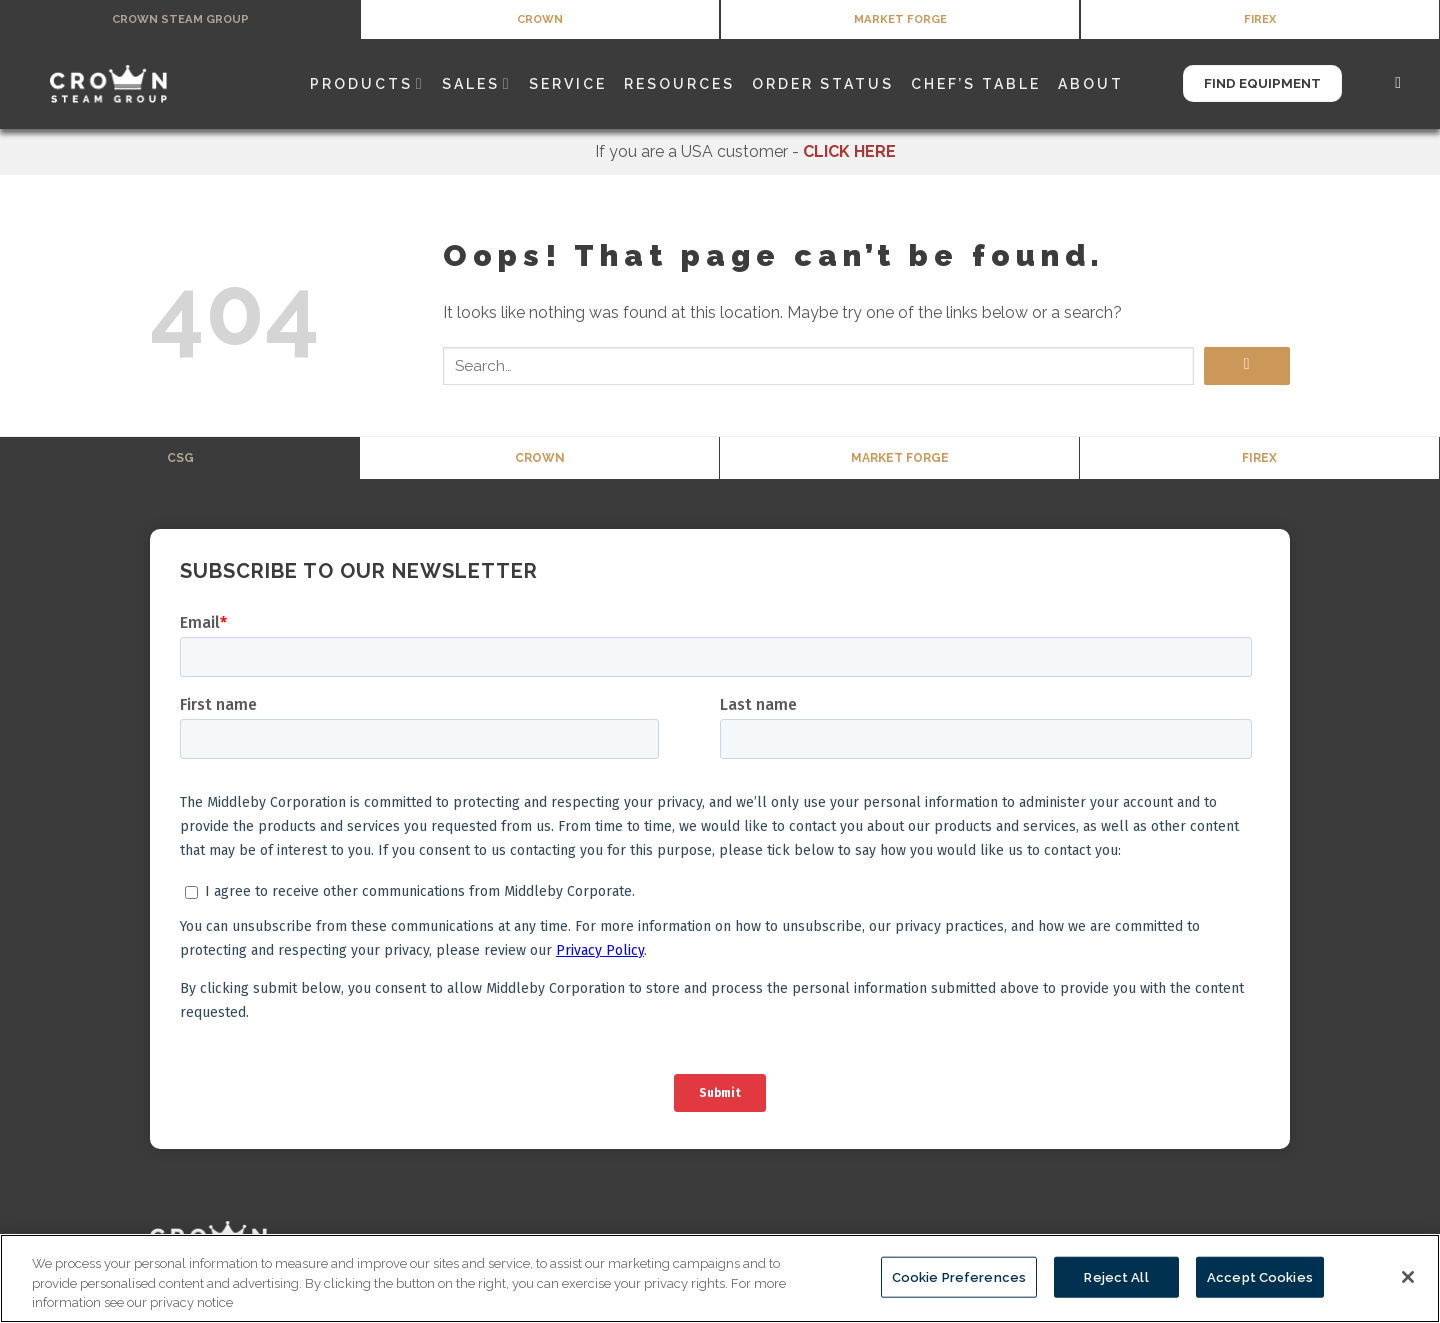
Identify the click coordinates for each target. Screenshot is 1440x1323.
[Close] (1408, 1277)
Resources (679, 87)
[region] (720, 1278)
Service (568, 87)
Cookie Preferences (959, 1276)
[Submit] (1247, 369)
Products (367, 86)
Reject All (1116, 1276)
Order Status (823, 87)
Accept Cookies (1260, 1276)
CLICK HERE (849, 154)
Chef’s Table (976, 87)
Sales (477, 86)
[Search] (1399, 86)
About (1091, 87)
